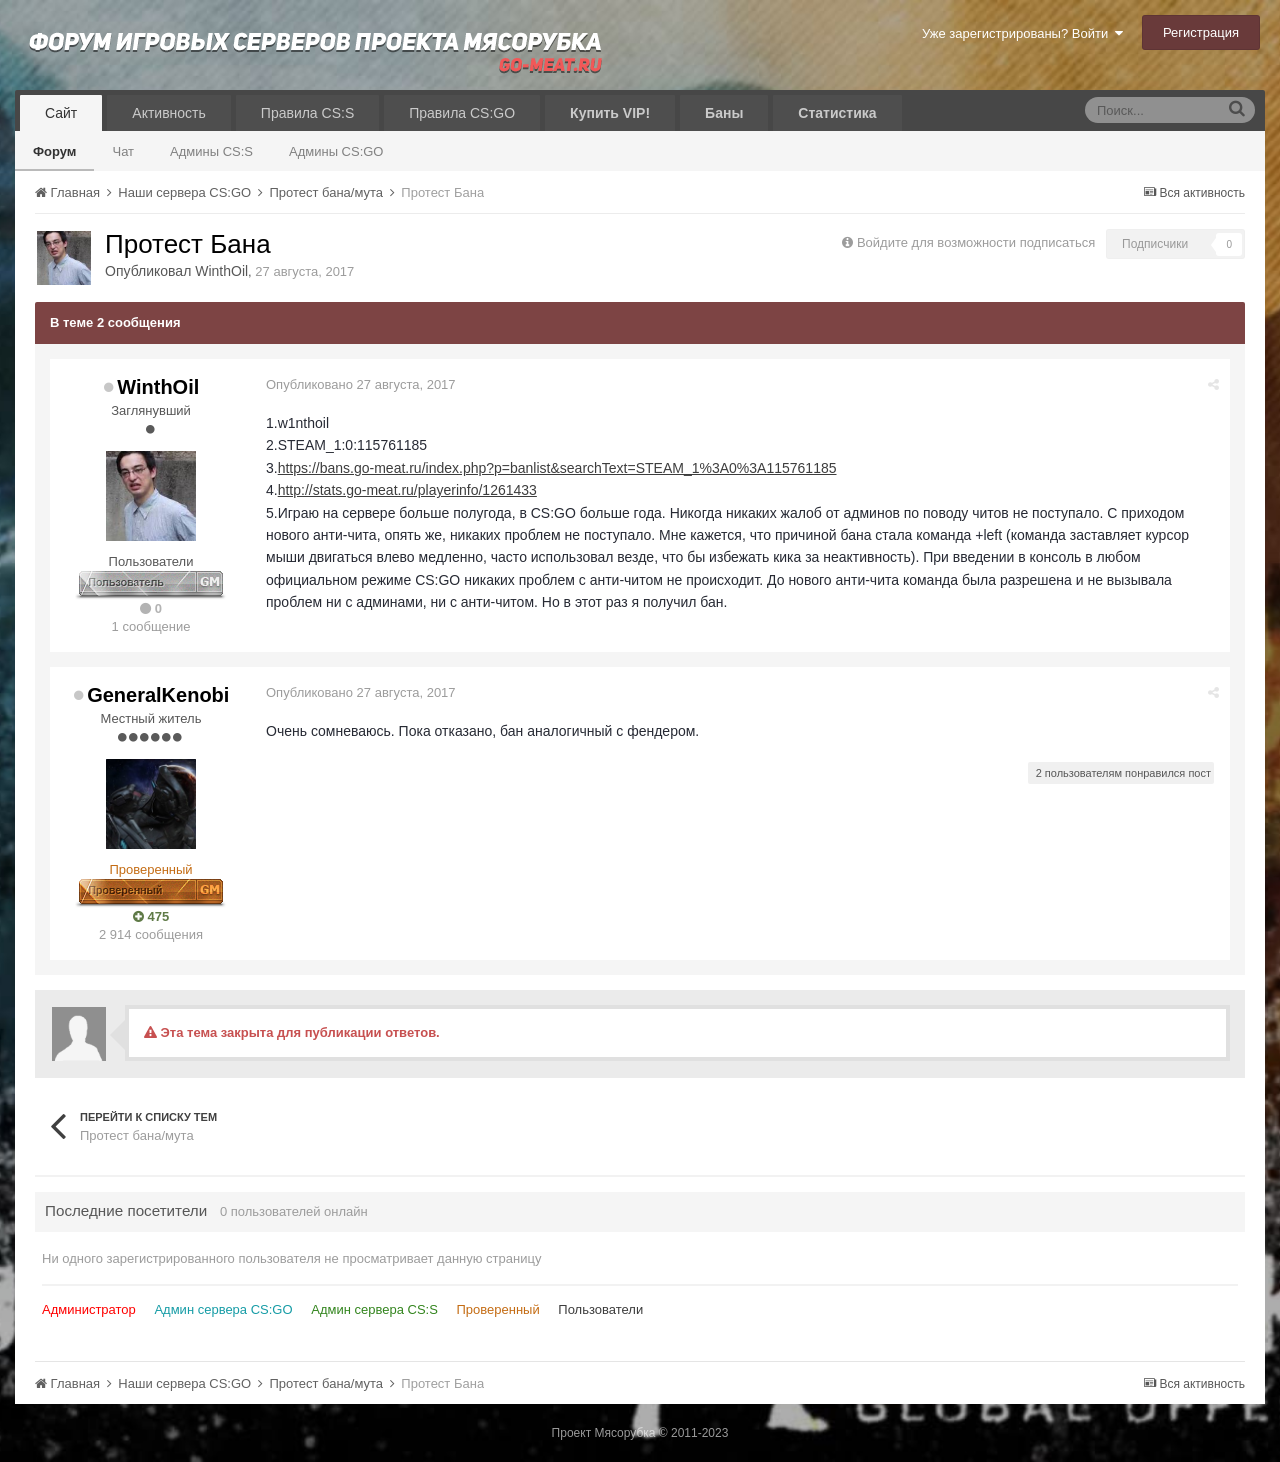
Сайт (61, 113)
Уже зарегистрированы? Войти (1022, 33)
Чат (123, 151)
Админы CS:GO (336, 151)
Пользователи (600, 1309)
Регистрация (1201, 32)
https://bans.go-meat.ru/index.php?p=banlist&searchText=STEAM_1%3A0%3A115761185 (557, 468)
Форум (54, 151)
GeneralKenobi (158, 695)
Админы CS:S (211, 151)
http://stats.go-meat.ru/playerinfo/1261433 (407, 490)
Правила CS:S (307, 113)
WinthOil (221, 271)
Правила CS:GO (462, 113)
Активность (169, 113)
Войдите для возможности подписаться (976, 242)
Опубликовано (361, 384)
